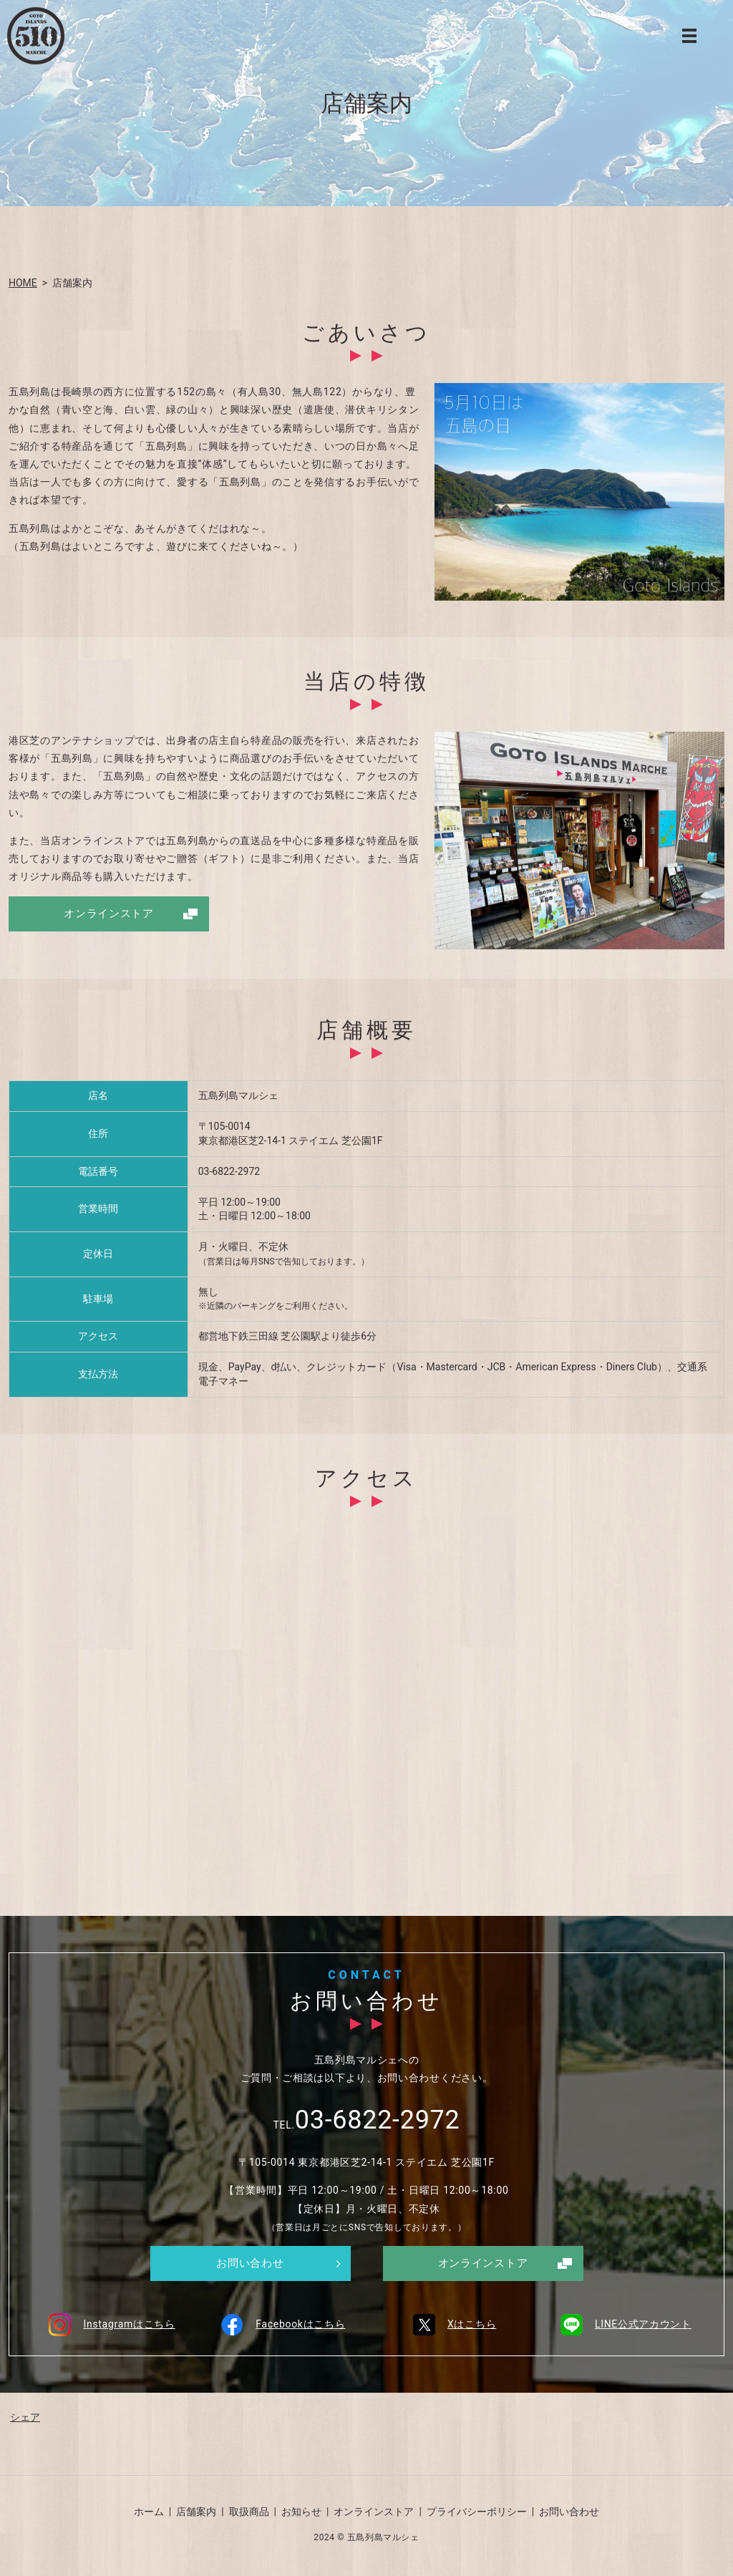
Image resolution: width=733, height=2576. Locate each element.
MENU (689, 35)
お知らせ (301, 2513)
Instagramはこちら (109, 2325)
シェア (25, 2419)
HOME (23, 283)
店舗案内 (196, 2513)
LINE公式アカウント (623, 2325)
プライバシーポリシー (477, 2513)
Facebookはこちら (280, 2325)
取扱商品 (249, 2513)
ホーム (149, 2513)
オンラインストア (109, 914)
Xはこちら (452, 2325)
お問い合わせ (250, 2264)
